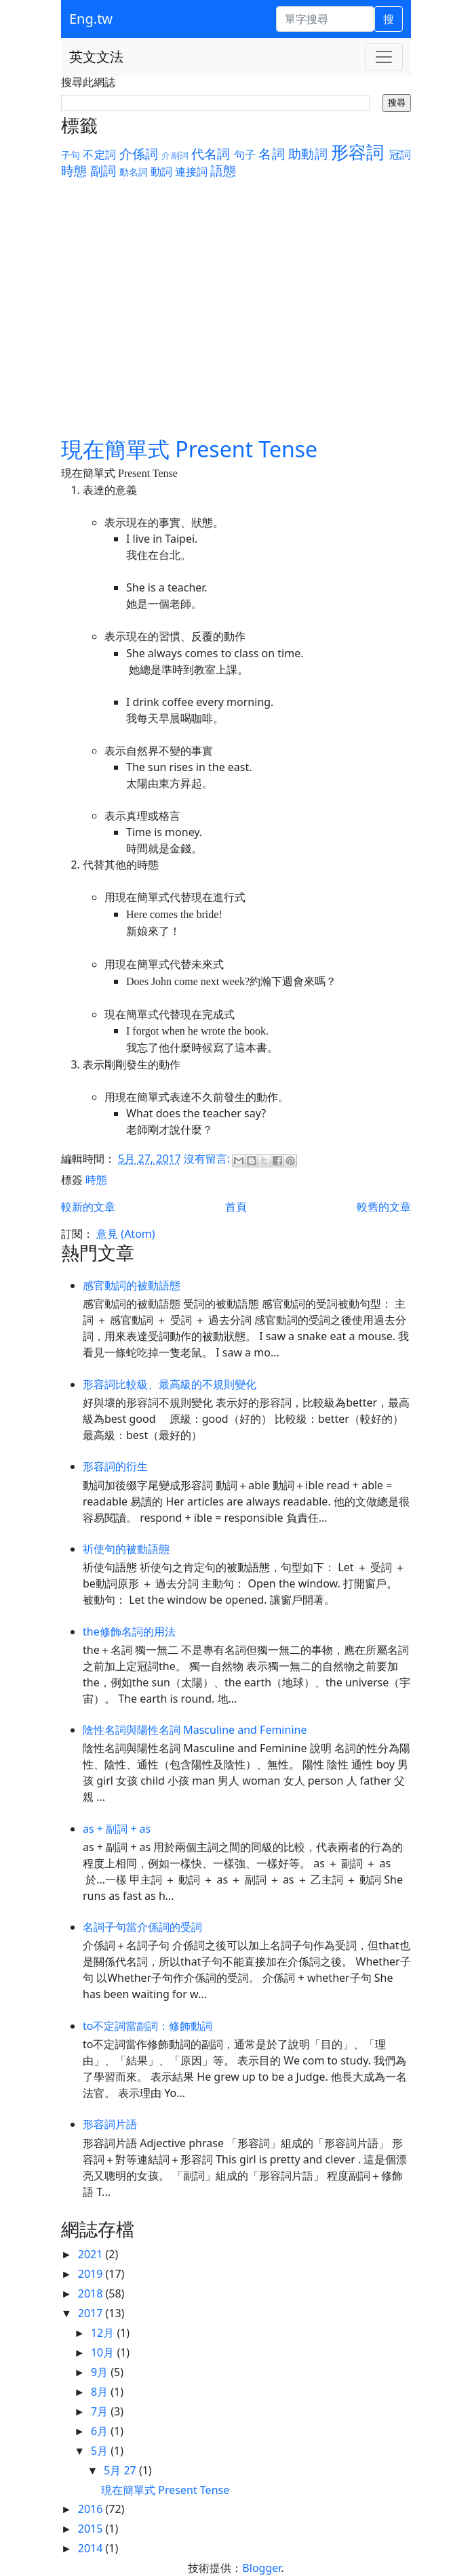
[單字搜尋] (325, 19)
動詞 (161, 171)
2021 (92, 2254)
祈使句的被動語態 (126, 1548)
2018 (92, 2293)
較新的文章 (88, 1206)
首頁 (236, 1206)
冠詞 (400, 154)
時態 (74, 170)
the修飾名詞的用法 (129, 1631)
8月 (101, 2391)
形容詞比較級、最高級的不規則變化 (169, 1384)
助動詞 (308, 153)
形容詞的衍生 (115, 1466)
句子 (245, 154)
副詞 (103, 170)
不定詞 (99, 154)
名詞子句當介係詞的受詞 (142, 1926)
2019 (92, 2273)
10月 (104, 2352)
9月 (101, 2372)
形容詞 (358, 152)
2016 (92, 2508)
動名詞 (133, 171)
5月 (101, 2450)
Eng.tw (91, 18)
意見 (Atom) (125, 1233)
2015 (92, 2528)
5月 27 (121, 2470)
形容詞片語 (110, 2124)
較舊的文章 (384, 1206)
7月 (101, 2411)
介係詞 (139, 153)
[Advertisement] (236, 307)
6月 (101, 2431)
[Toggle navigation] (384, 56)
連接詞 (191, 171)
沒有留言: (208, 1158)
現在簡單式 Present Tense (189, 448)
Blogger (261, 2567)
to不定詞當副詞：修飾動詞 (147, 2025)
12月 (104, 2332)
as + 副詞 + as (117, 1828)
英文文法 (96, 56)
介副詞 (175, 155)
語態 (223, 170)
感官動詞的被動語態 (131, 1285)
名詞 (271, 153)
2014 (92, 2548)
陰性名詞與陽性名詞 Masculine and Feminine (195, 1729)
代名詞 (211, 153)
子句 (70, 154)
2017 (92, 2313)
